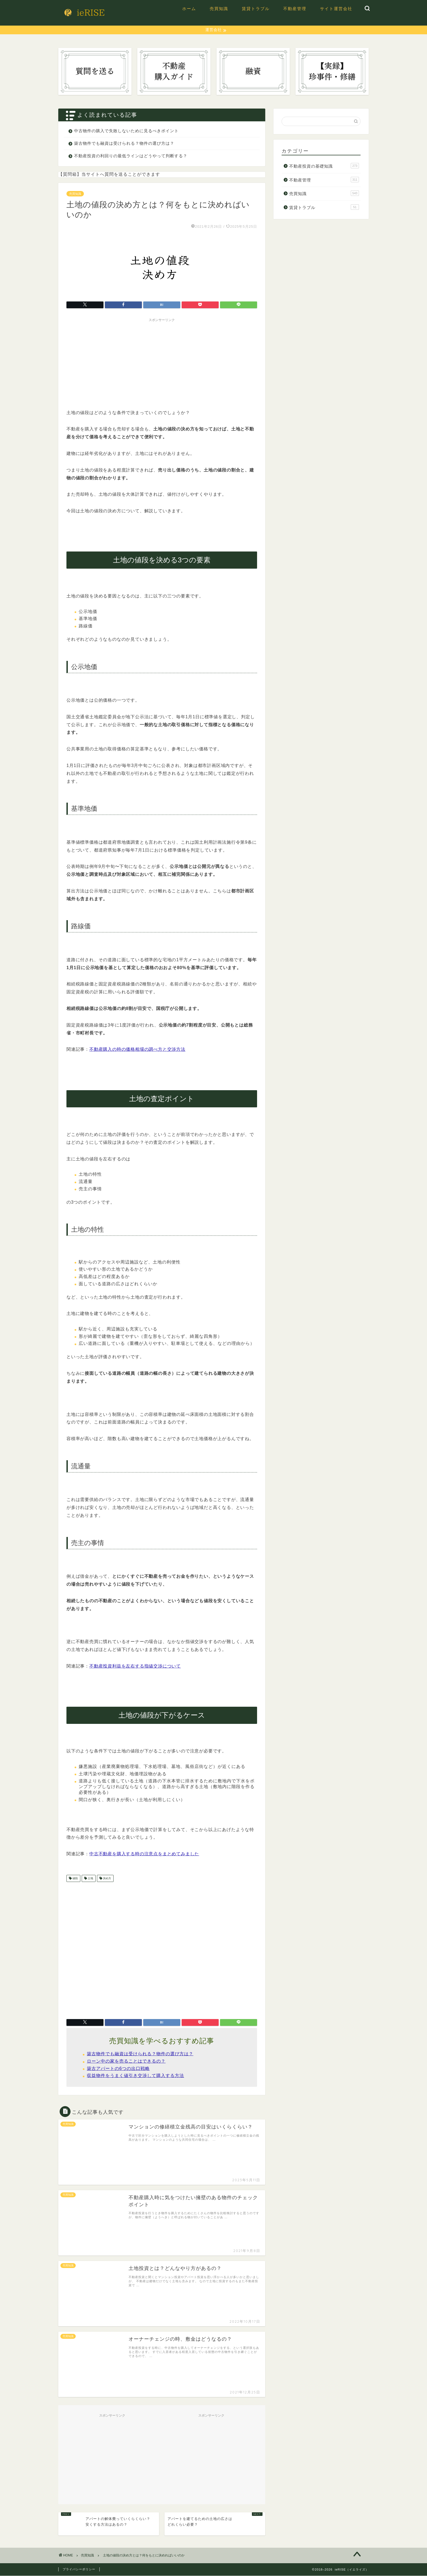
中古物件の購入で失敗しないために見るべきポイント (126, 131)
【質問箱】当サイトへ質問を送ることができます (109, 174)
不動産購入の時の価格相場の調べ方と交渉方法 (137, 1049)
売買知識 (219, 8)
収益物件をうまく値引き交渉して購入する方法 (135, 2075)
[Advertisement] (161, 363)
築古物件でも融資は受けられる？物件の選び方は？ (124, 143)
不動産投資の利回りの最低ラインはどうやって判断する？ (130, 156)
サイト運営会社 (336, 8)
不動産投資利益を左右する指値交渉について (135, 1666)
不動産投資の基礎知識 (324, 166)
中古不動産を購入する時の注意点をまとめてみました (144, 1854)
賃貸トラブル (256, 8)
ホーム (189, 8)
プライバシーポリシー (79, 2569)
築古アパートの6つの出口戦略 (118, 2068)
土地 (90, 1878)
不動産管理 (294, 8)
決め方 (106, 1878)
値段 (75, 1878)
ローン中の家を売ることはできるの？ (126, 2061)
